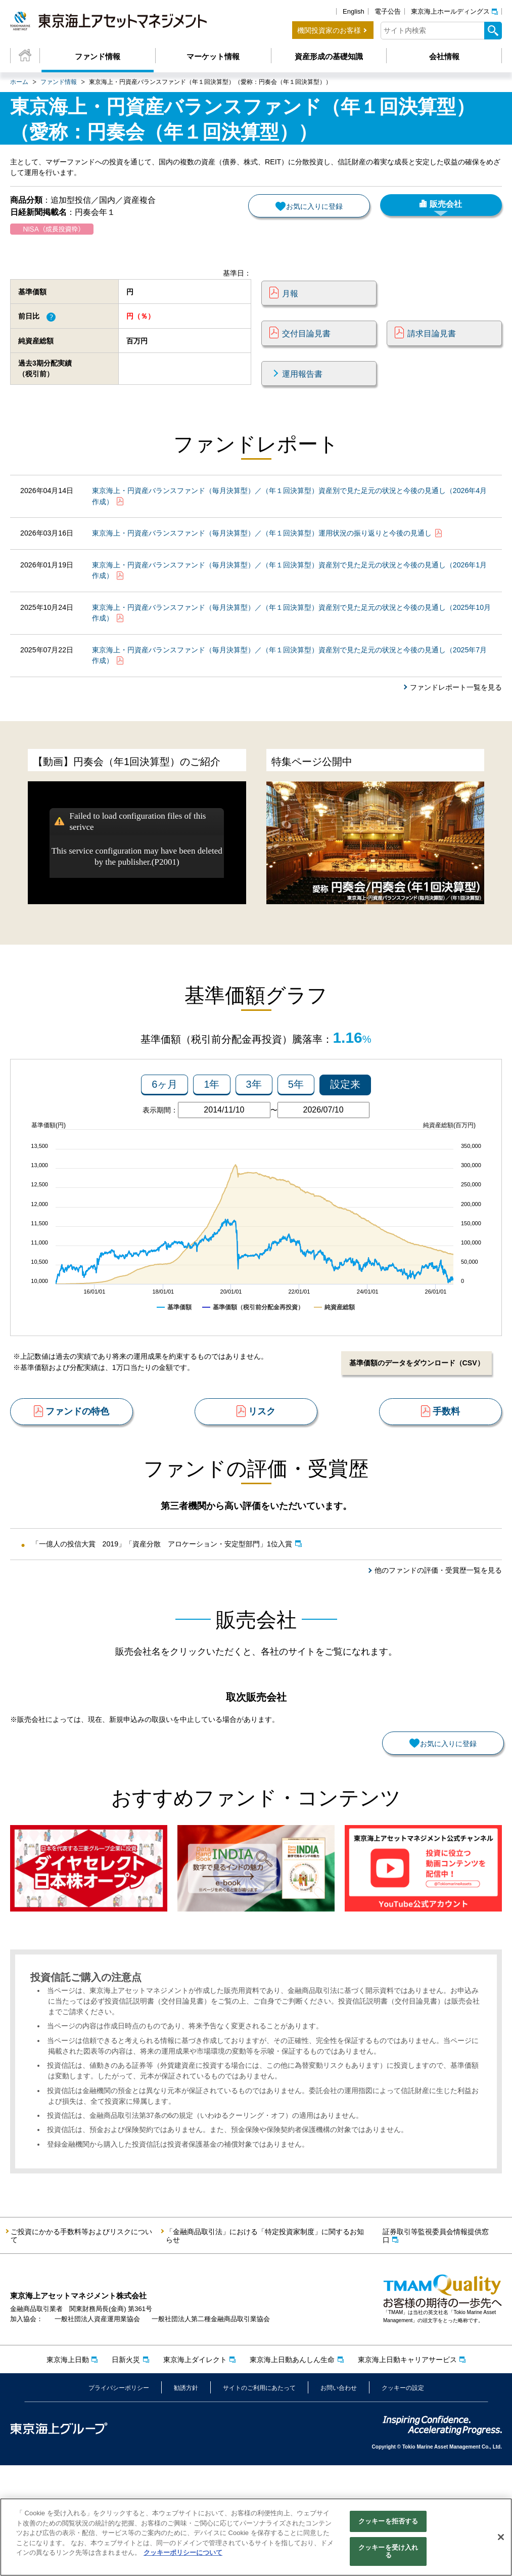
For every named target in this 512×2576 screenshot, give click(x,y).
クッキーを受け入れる (388, 2551)
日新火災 (126, 2470)
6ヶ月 (164, 1131)
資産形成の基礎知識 (329, 56)
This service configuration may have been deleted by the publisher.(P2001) (137, 900)
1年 (211, 1131)
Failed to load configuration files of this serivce (137, 865)
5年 (296, 1131)
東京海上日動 (67, 2470)
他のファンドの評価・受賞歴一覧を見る (433, 1637)
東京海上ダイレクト (195, 2470)
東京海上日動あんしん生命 (292, 2470)
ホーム (19, 81)
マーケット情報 (213, 56)
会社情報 (444, 56)
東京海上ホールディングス (450, 11)
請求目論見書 (431, 349)
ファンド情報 (97, 56)
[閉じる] (501, 2537)
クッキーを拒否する (388, 2521)
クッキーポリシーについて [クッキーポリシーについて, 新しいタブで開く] (183, 2552)
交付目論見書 (306, 349)
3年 (254, 1131)
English (353, 11)
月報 (290, 309)
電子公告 (388, 11)
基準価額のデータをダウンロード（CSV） (412, 1410)
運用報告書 (302, 389)
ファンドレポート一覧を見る (452, 724)
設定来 (345, 1131)
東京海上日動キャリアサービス (407, 2470)
